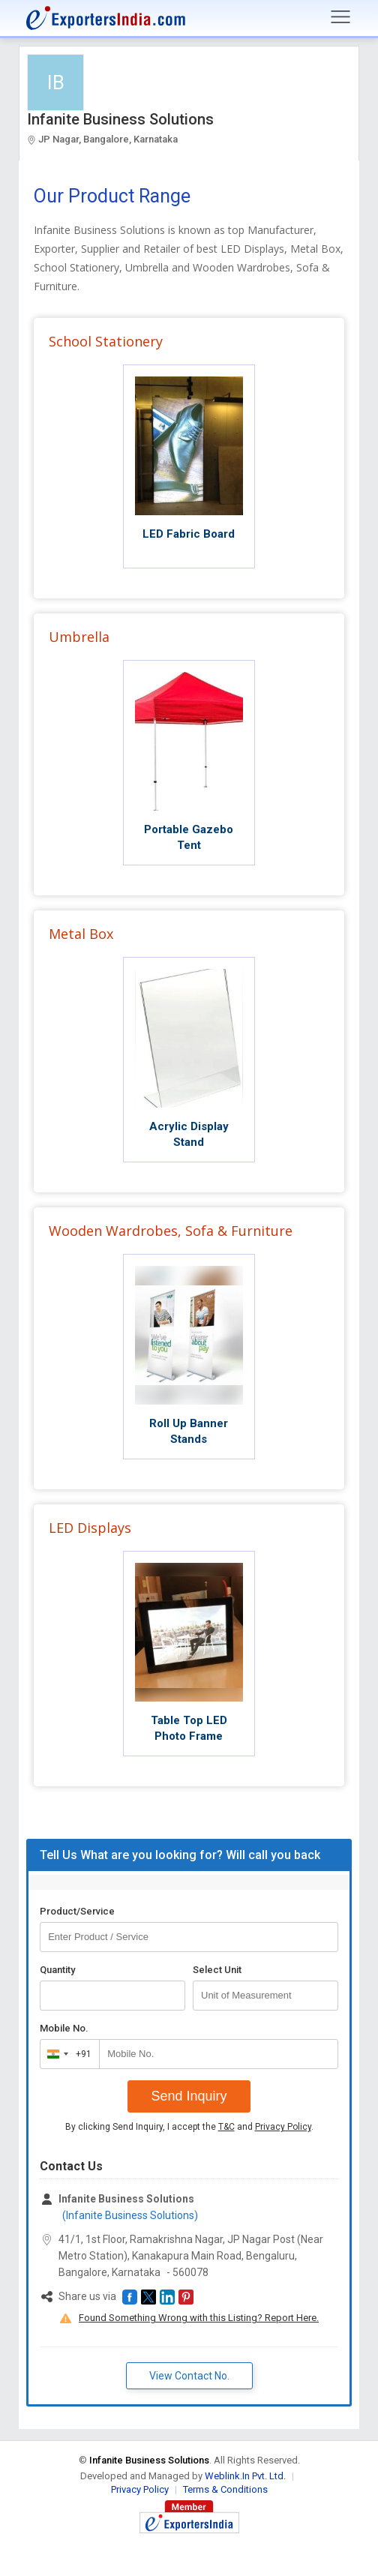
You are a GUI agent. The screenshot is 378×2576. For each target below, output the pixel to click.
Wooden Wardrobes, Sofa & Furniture (170, 1230)
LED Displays (90, 1527)
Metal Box (81, 933)
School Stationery (106, 341)
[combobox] (66, 2054)
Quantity (57, 1969)
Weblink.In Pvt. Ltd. (245, 2476)
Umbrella (79, 636)
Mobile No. (64, 2028)
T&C (226, 2127)
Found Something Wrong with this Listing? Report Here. (199, 2317)
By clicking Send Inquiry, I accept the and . (189, 2127)
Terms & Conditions (225, 2489)
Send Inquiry (188, 2096)
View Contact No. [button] (189, 2376)
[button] (129, 2297)
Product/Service (77, 1911)
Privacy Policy (283, 2127)
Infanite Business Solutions (120, 119)
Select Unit (217, 1969)
